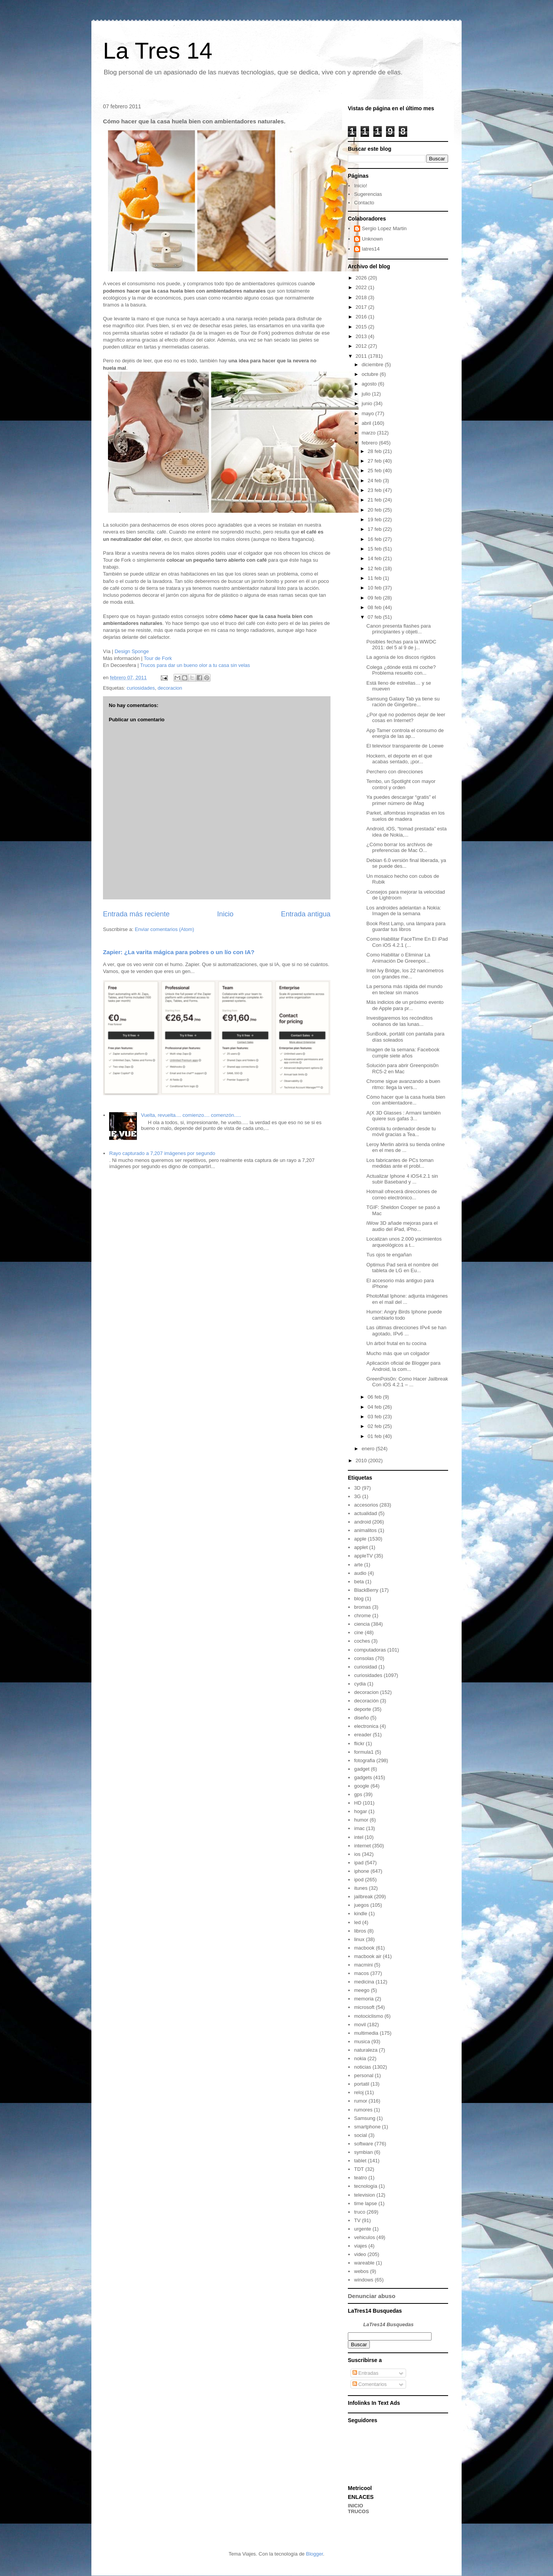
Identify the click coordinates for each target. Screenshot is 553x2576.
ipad (359, 1862)
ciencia (361, 1624)
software (363, 2144)
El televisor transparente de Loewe (404, 746)
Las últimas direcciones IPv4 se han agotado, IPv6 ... (406, 1331)
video (360, 2254)
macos (361, 1973)
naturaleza (366, 2050)
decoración (366, 1701)
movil (360, 2024)
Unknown (372, 239)
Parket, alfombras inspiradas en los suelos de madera (405, 816)
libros (360, 1931)
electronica (366, 1726)
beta (359, 1581)
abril (367, 423)
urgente (362, 2229)
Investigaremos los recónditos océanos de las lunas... (399, 1021)
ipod (359, 1879)
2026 (362, 278)
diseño (361, 1718)
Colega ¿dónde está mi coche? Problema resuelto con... (401, 670)
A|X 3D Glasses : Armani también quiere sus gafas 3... (403, 1116)
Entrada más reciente (136, 914)
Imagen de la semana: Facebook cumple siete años (402, 1053)
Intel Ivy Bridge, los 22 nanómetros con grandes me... (404, 974)
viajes (360, 2246)
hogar (360, 1811)
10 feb (375, 588)
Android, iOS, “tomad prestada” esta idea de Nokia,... (406, 832)
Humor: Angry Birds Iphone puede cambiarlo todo (404, 1315)
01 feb (375, 1436)
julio (367, 394)
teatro (360, 2177)
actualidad (365, 1513)
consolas (364, 1658)
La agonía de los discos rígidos (400, 657)
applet (361, 1547)
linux (359, 1939)
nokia (360, 2058)
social (360, 2135)
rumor (360, 2101)
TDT (359, 2169)
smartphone (367, 2127)
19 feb (375, 519)
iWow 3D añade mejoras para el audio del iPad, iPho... (402, 1226)
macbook (364, 1948)
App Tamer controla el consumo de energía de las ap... (405, 733)
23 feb (375, 490)
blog (359, 1598)
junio (368, 403)
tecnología (365, 2186)
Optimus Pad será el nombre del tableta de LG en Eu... (402, 1268)
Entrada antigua (305, 914)
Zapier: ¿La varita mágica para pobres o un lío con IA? (179, 952)
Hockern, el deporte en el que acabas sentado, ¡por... (399, 759)
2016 (362, 317)
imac (359, 1828)
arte (358, 1564)
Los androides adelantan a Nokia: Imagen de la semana (403, 911)
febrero (370, 443)
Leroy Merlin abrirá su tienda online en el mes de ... (405, 1147)
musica (362, 2041)
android (362, 1522)
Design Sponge (132, 651)
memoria (364, 1999)
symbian (363, 2152)
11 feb (375, 578)
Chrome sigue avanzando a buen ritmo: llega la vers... (403, 1084)
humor (361, 1820)
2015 (362, 327)
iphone (361, 1871)
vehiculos (364, 2237)
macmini (363, 1965)
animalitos (365, 1530)
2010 (362, 1460)
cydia (360, 1684)
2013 (362, 336)
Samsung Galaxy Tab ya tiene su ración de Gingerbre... (403, 702)
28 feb (375, 451)
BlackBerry (366, 1590)
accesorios (366, 1505)
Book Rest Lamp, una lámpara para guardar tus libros (405, 927)
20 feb (375, 510)
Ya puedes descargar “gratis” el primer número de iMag (401, 800)
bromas (362, 1607)
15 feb (375, 549)
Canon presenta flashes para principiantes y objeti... (398, 629)
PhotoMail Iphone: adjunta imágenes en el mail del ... (407, 1299)
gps (358, 1794)
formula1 (364, 1752)
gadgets (363, 1777)
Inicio (225, 914)
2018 (362, 297)
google (361, 1786)
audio (360, 1573)
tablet (360, 2161)
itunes (361, 1888)
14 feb (375, 558)
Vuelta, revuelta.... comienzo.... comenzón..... (191, 1115)
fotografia (364, 1760)
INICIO (355, 2506)
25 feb (375, 470)
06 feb (375, 1397)
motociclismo (368, 2016)
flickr (359, 1743)
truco (359, 2212)
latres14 (370, 249)
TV (357, 2220)
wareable (364, 2263)
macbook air (367, 1956)
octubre (371, 374)
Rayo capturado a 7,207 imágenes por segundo (162, 1153)
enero (369, 1448)
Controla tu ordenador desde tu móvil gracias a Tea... (401, 1132)
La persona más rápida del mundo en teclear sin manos (404, 989)
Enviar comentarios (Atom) (164, 929)
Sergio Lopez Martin (384, 228)
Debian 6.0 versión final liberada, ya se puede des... (406, 863)
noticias (362, 2067)
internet (362, 1846)
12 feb (375, 568)
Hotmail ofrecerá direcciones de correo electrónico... (401, 1194)
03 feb (375, 1416)
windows (363, 2280)
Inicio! (360, 186)
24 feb (375, 480)
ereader (362, 1735)
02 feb (375, 1426)
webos (361, 2271)
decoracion (170, 688)
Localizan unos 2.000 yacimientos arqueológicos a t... (404, 1242)
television (364, 2195)
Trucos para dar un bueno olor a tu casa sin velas (195, 665)
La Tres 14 (157, 51)
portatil (361, 2084)
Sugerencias (368, 194)
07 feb (375, 617)
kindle (360, 1913)
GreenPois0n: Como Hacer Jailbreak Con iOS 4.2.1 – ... (407, 1382)
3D (357, 1488)
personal (363, 2075)
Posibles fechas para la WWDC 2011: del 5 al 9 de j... (401, 645)
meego (361, 1990)
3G (357, 1496)
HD (357, 1803)
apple (360, 1539)
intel (358, 1837)
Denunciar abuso (371, 2296)
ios (357, 1854)
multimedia (366, 2033)
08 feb (375, 607)
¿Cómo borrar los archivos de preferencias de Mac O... (399, 848)
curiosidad (365, 1667)
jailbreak (363, 1896)
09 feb (375, 598)
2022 (362, 287)
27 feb (375, 461)
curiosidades (140, 688)
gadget (361, 1769)
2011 (362, 356)
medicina (364, 1982)
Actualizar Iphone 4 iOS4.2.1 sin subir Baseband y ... (402, 1179)
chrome (362, 1615)
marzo (369, 433)
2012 (362, 346)
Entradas (365, 2373)
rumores (363, 2110)
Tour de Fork (158, 658)
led (357, 1922)
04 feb (375, 1407)
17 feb (375, 529)
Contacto (364, 202)
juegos (361, 1905)
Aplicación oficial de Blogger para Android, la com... (403, 1366)
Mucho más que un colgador (398, 1353)
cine (358, 1632)
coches (362, 1641)
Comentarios (369, 2384)
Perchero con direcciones (394, 771)
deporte (362, 1709)
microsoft (364, 2007)
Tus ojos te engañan (388, 1255)
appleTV (363, 1556)
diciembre (373, 364)
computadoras (370, 1650)
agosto (370, 384)
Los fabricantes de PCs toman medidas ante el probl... (399, 1163)
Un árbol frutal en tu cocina (396, 1343)
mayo (368, 413)
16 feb (375, 539)
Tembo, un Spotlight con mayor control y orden (400, 784)
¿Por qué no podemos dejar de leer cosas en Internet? (405, 718)
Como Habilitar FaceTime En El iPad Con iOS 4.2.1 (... (407, 942)
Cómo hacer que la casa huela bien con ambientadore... (405, 1100)
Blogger (314, 2554)
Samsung (364, 2118)
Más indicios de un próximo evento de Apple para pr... (404, 1005)
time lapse (365, 2203)
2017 (362, 307)
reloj (359, 2092)
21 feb (375, 500)
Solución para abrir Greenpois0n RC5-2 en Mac (402, 1068)
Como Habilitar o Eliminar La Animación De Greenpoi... (398, 958)
